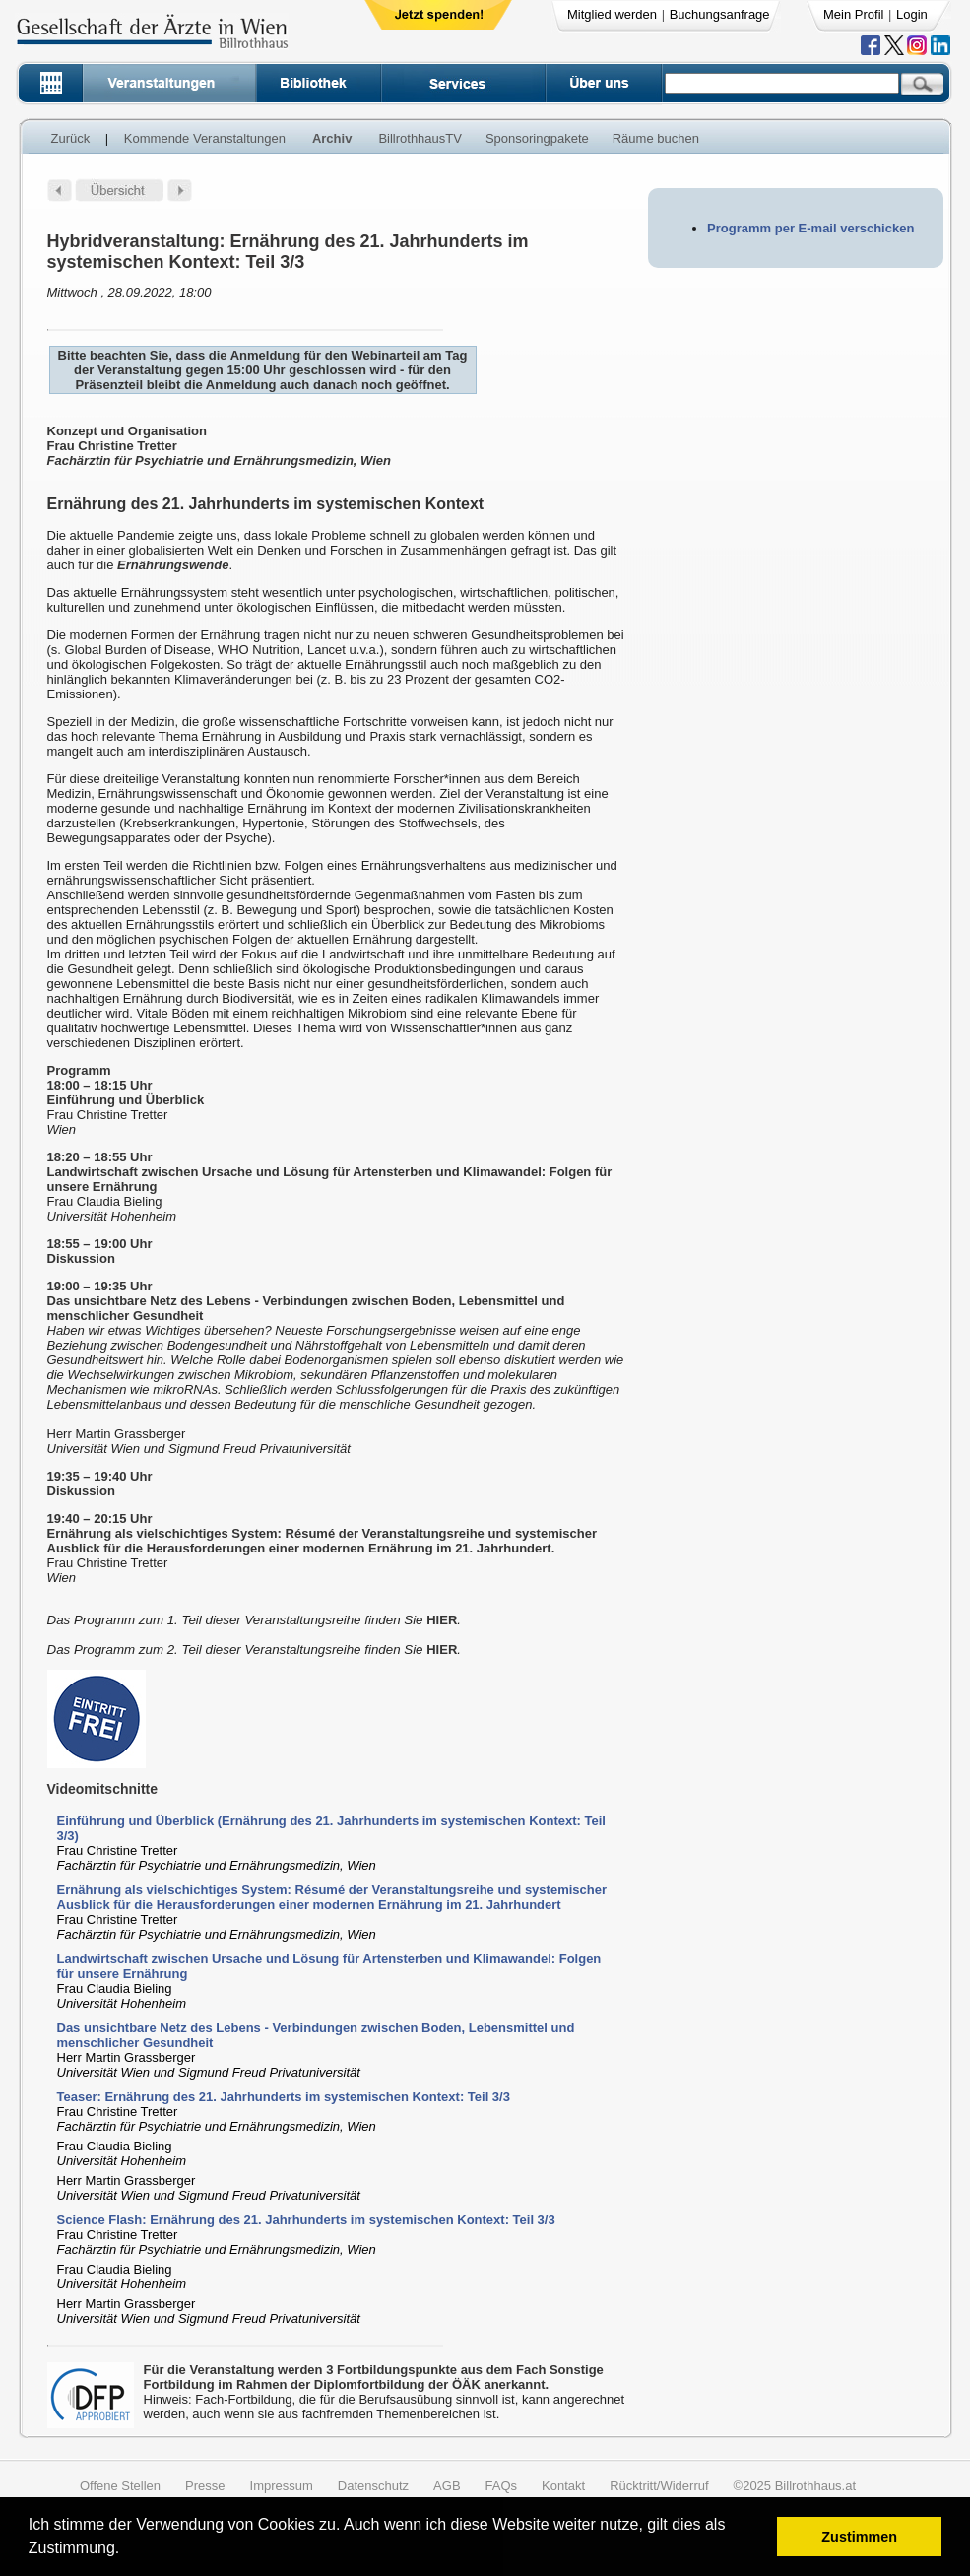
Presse (205, 2485)
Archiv (332, 138)
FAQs (501, 2485)
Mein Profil (853, 14)
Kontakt (563, 2485)
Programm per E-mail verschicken (810, 228)
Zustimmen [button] (859, 2536)
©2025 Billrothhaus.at (795, 2485)
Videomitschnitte (103, 1789)
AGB (446, 2485)
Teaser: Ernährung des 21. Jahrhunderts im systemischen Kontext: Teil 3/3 (283, 2096)
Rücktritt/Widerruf (659, 2485)
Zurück (71, 138)
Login (912, 14)
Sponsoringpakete (537, 138)
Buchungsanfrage (720, 14)
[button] (126, 2550)
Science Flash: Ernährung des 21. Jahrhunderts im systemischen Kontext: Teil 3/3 (306, 2220)
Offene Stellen (120, 2485)
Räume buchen (656, 138)
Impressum (281, 2485)
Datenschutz (373, 2485)
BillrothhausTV (420, 138)
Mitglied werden (612, 14)
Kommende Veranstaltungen (205, 138)
